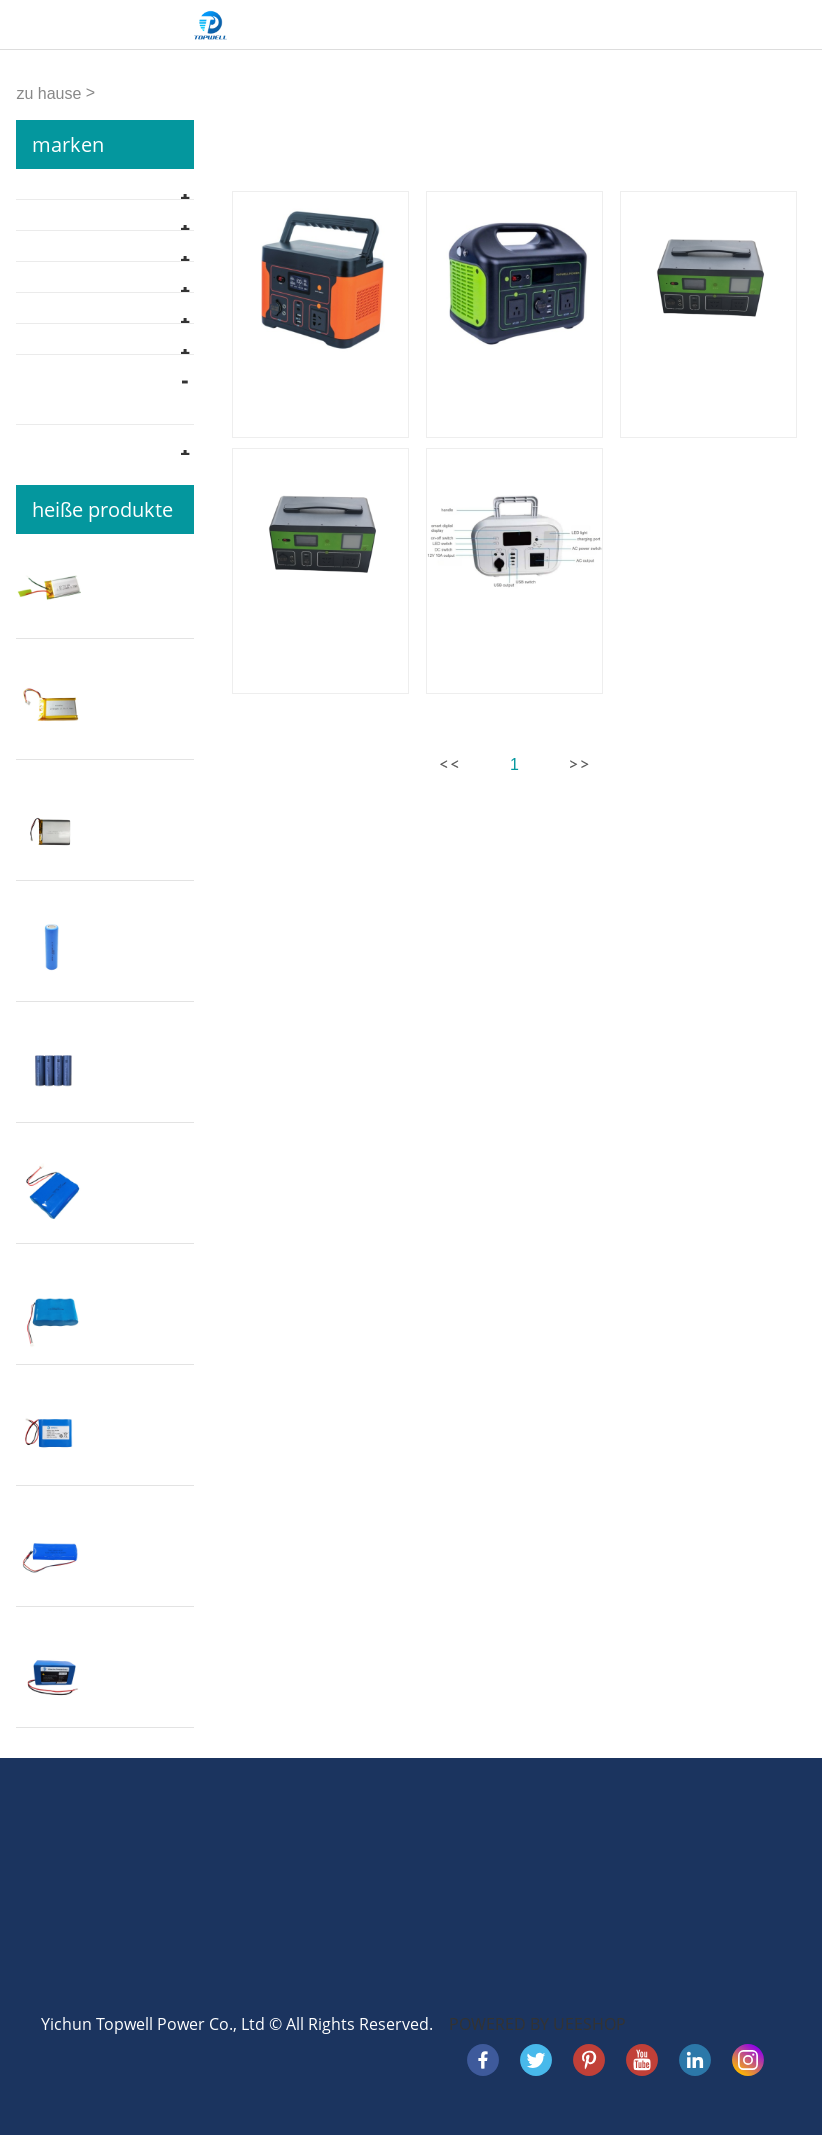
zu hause (48, 93)
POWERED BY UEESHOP (537, 2024)
